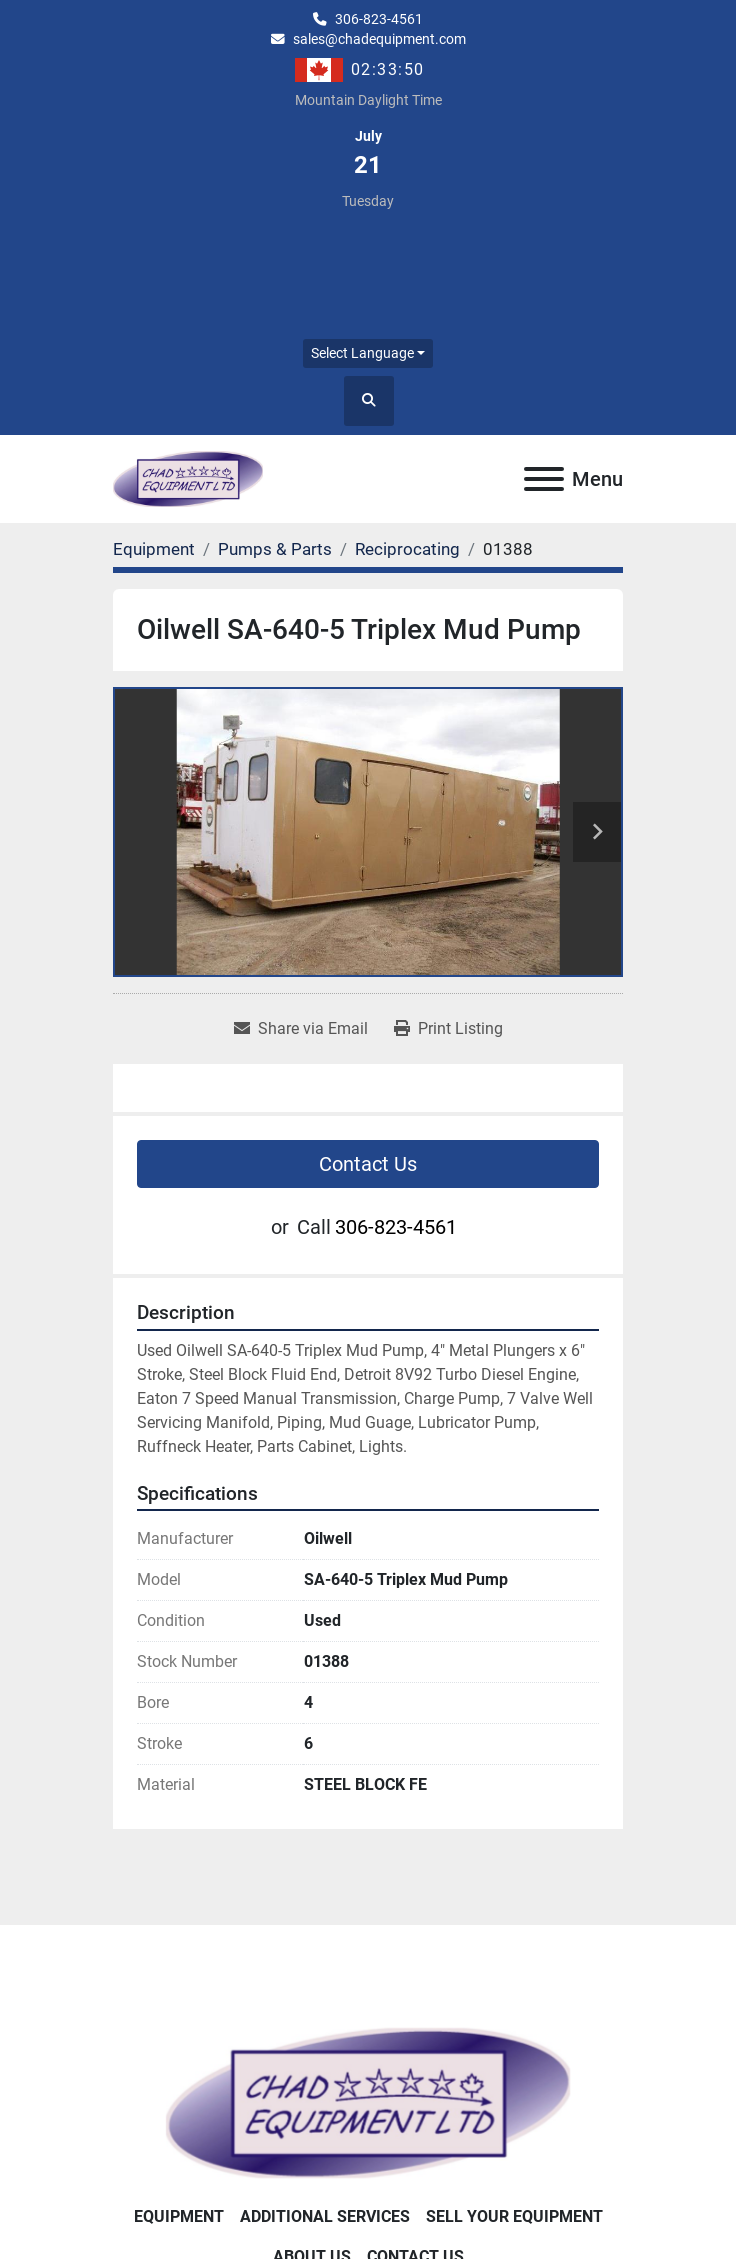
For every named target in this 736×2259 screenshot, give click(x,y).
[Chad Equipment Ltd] (367, 2102)
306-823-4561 (379, 19)
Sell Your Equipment (514, 2216)
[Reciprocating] (407, 549)
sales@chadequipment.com (379, 39)
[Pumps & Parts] (275, 549)
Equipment (179, 2216)
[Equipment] (154, 549)
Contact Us (368, 1164)
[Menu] (544, 479)
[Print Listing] (448, 1029)
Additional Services (325, 2216)
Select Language (362, 353)
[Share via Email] (301, 1029)
